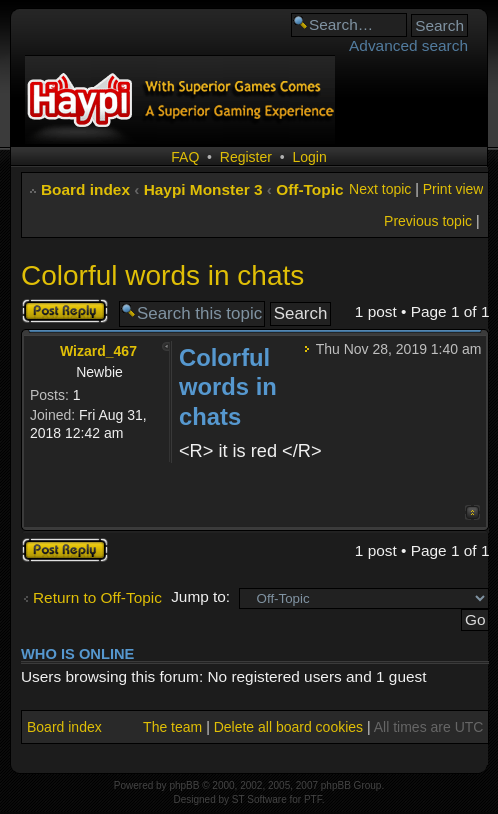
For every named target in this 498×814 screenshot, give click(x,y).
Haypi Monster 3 (203, 189)
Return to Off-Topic (97, 597)
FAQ (185, 157)
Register (246, 157)
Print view (453, 189)
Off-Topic (309, 189)
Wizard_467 (98, 351)
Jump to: (200, 596)
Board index (85, 189)
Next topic (380, 189)
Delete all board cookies (288, 727)
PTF (313, 799)
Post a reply (65, 311)
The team (172, 727)
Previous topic (428, 221)
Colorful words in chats (162, 275)
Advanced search (408, 45)
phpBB (184, 785)
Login (309, 157)
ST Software (259, 799)
